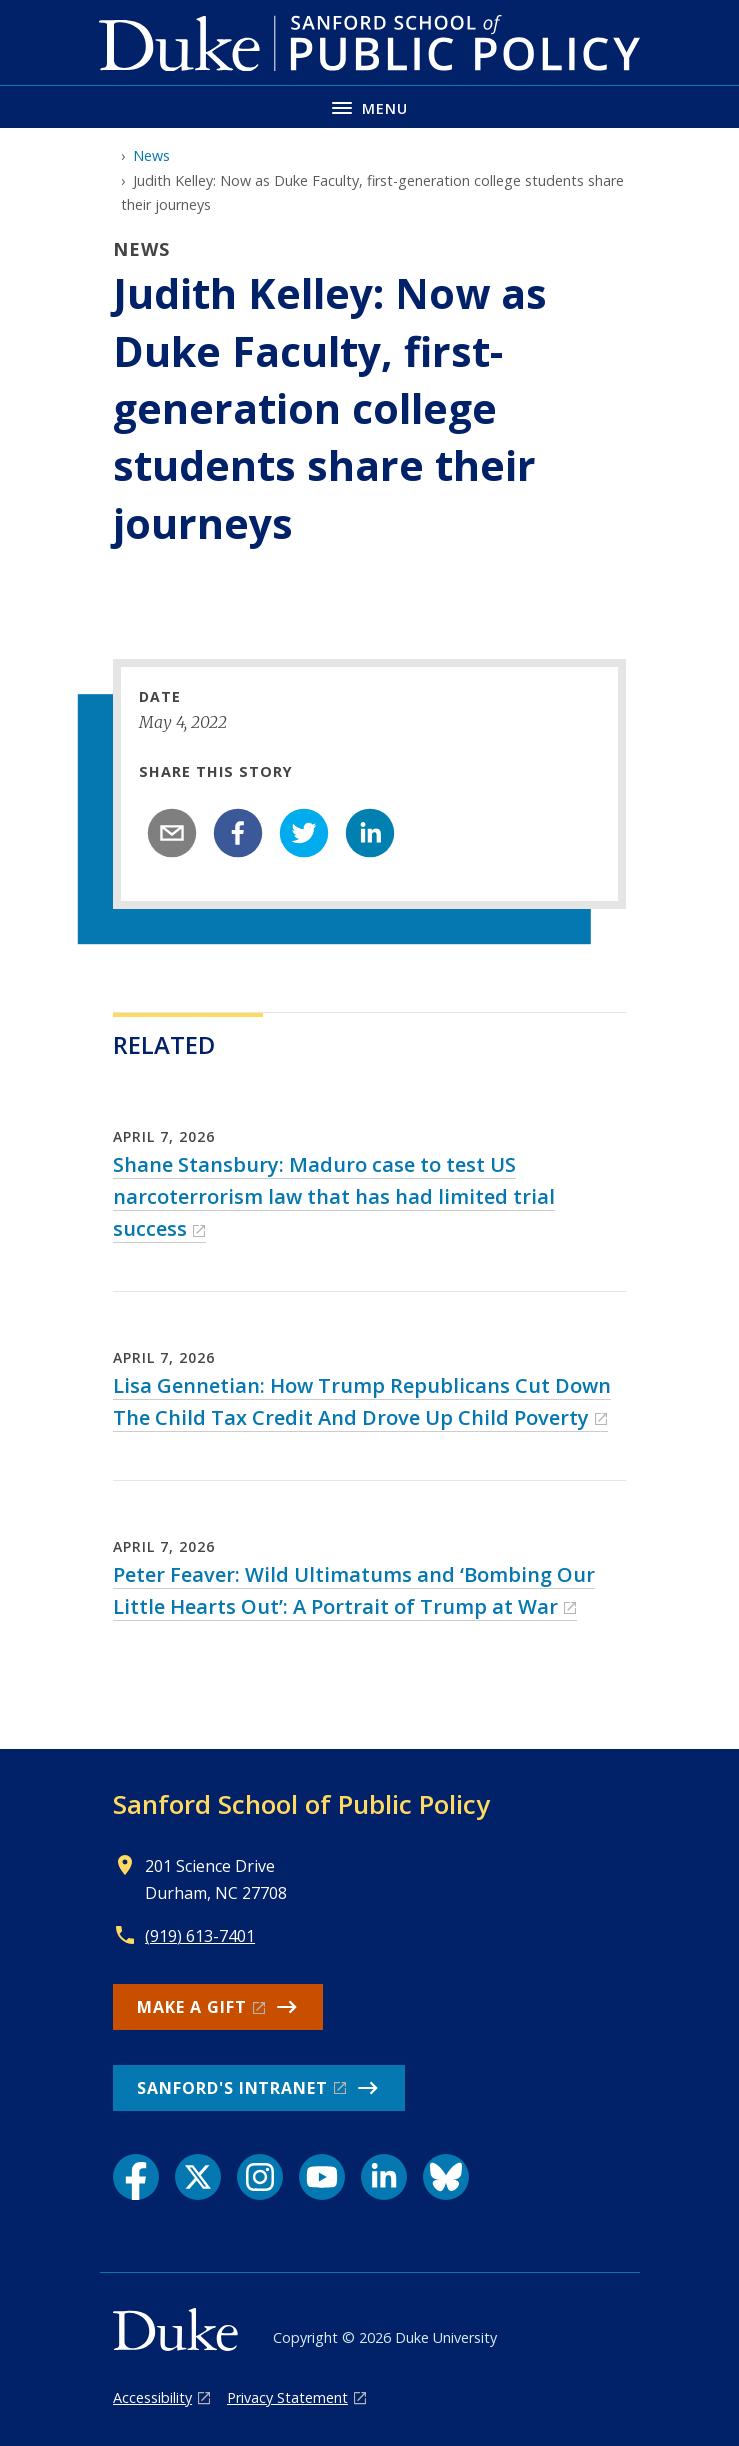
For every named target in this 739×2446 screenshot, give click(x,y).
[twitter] (304, 833)
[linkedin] (370, 833)
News (151, 155)
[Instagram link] (260, 2177)
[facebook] (238, 833)
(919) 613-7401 (200, 1936)
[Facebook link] (136, 2177)
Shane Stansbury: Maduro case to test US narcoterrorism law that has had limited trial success (334, 1196)
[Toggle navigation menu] (369, 106)
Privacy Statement (287, 2397)
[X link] (198, 2177)
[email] (172, 833)
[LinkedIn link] (384, 2177)
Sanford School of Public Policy (301, 1804)
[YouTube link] (322, 2177)
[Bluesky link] (446, 2177)
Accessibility (152, 2397)
